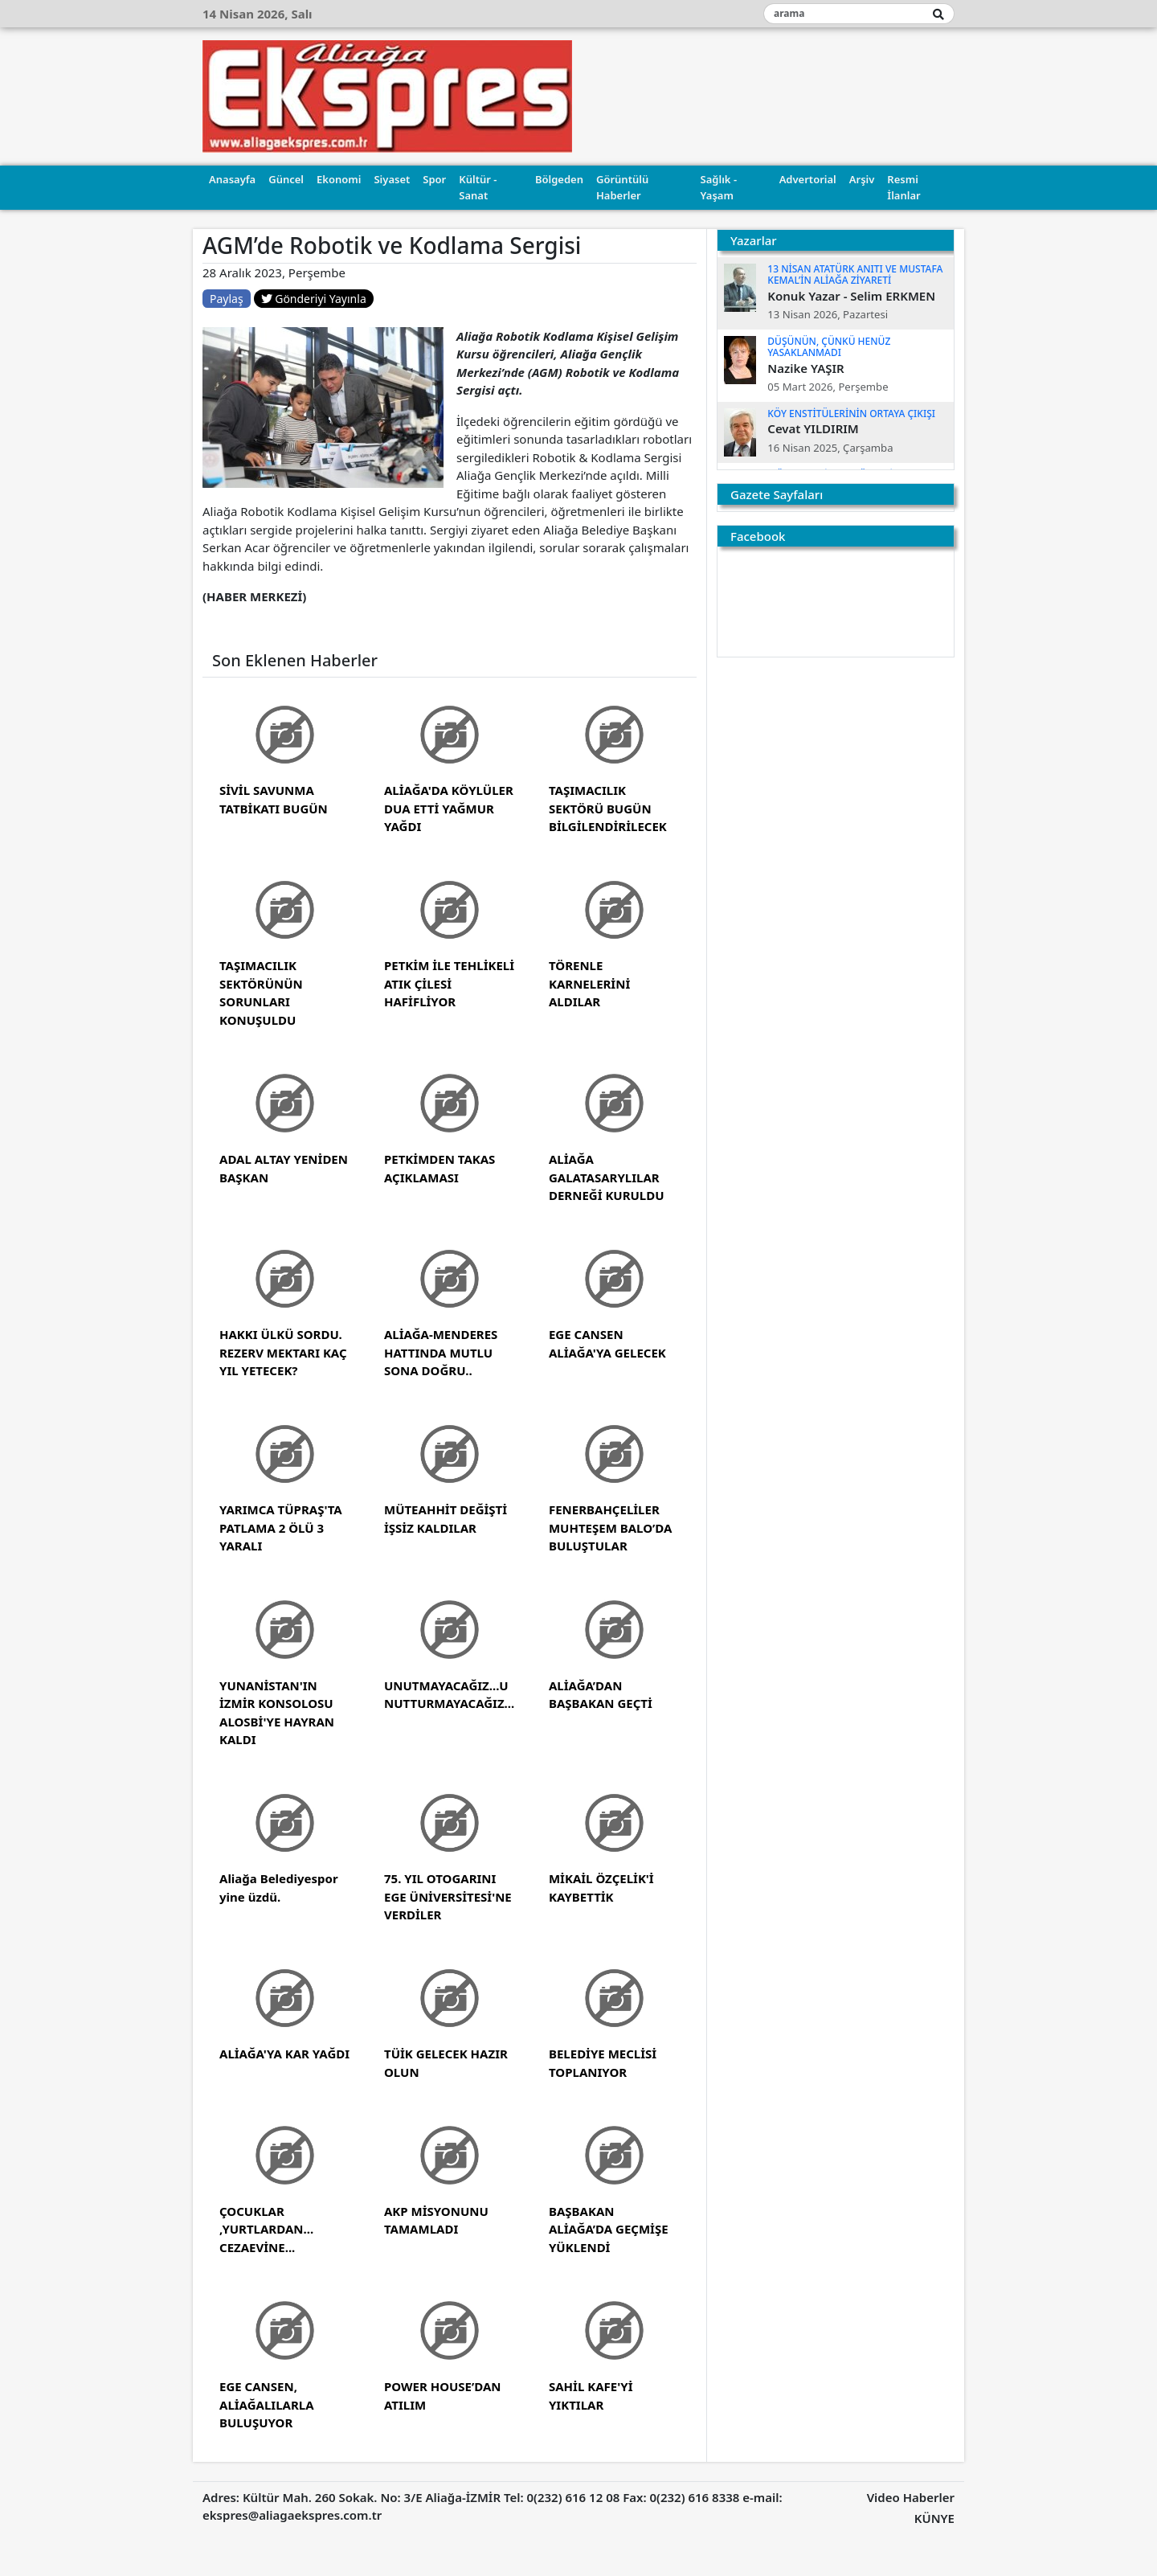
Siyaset (392, 179)
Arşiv (862, 179)
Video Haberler (911, 2497)
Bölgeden (559, 179)
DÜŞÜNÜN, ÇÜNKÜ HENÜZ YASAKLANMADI (828, 346)
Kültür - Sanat (478, 187)
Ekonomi (339, 179)
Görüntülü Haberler (622, 187)
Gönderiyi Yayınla (313, 298)
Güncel (286, 179)
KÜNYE (934, 2518)
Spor (434, 179)
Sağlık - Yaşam (719, 187)
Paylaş (226, 298)
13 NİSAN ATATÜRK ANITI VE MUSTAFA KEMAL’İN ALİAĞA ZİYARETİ (854, 274)
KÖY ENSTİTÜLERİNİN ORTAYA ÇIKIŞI (851, 413)
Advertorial (807, 179)
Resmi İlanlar (903, 187)
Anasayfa (232, 179)
